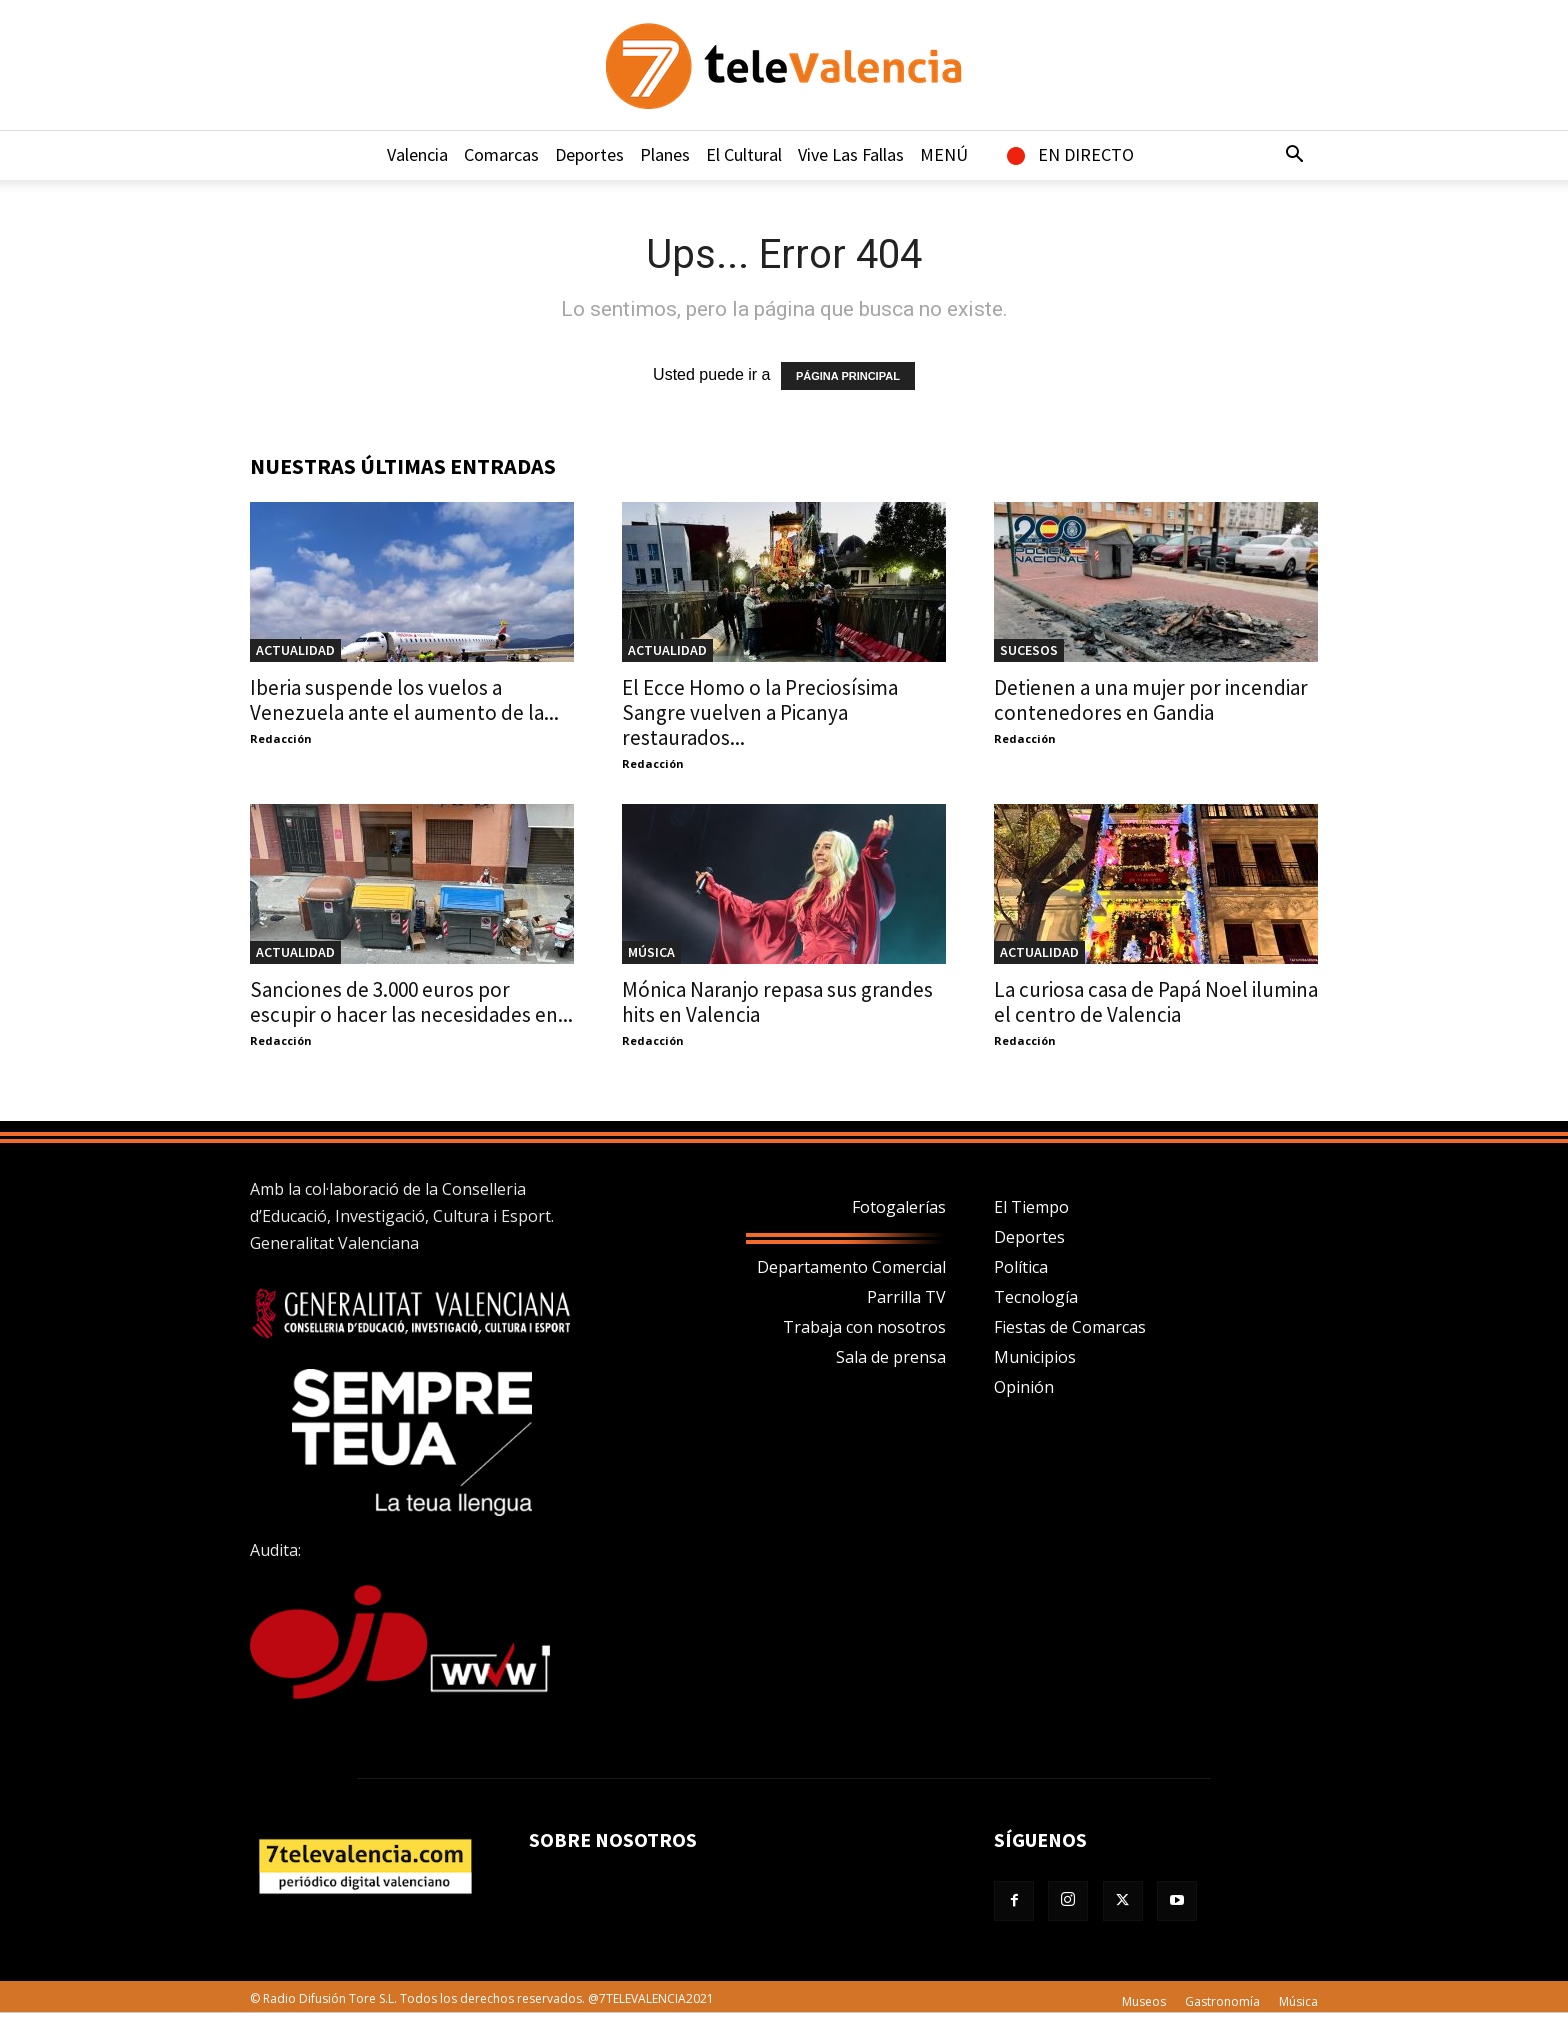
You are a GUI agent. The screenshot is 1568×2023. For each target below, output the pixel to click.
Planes (665, 154)
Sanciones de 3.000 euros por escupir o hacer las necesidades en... (411, 1002)
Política (1021, 1267)
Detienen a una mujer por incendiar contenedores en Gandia (1151, 700)
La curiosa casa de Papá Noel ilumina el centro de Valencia (1156, 1002)
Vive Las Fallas (851, 154)
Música (651, 952)
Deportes (589, 154)
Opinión (1024, 1387)
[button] (1294, 156)
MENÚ (944, 154)
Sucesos (1029, 650)
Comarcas (501, 154)
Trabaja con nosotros (864, 1327)
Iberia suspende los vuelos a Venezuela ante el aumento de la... (404, 700)
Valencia (417, 154)
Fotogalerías (899, 1207)
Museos (1144, 2001)
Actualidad (295, 650)
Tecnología (1036, 1297)
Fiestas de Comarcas (1070, 1327)
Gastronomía (1222, 2001)
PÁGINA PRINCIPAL (848, 376)
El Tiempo (1031, 1207)
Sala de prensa (891, 1357)
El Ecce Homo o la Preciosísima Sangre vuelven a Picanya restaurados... (760, 712)
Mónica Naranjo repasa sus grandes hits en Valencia (777, 1002)
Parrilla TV (906, 1297)
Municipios (1035, 1357)
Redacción (281, 738)
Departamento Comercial (851, 1267)
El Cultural (744, 154)
